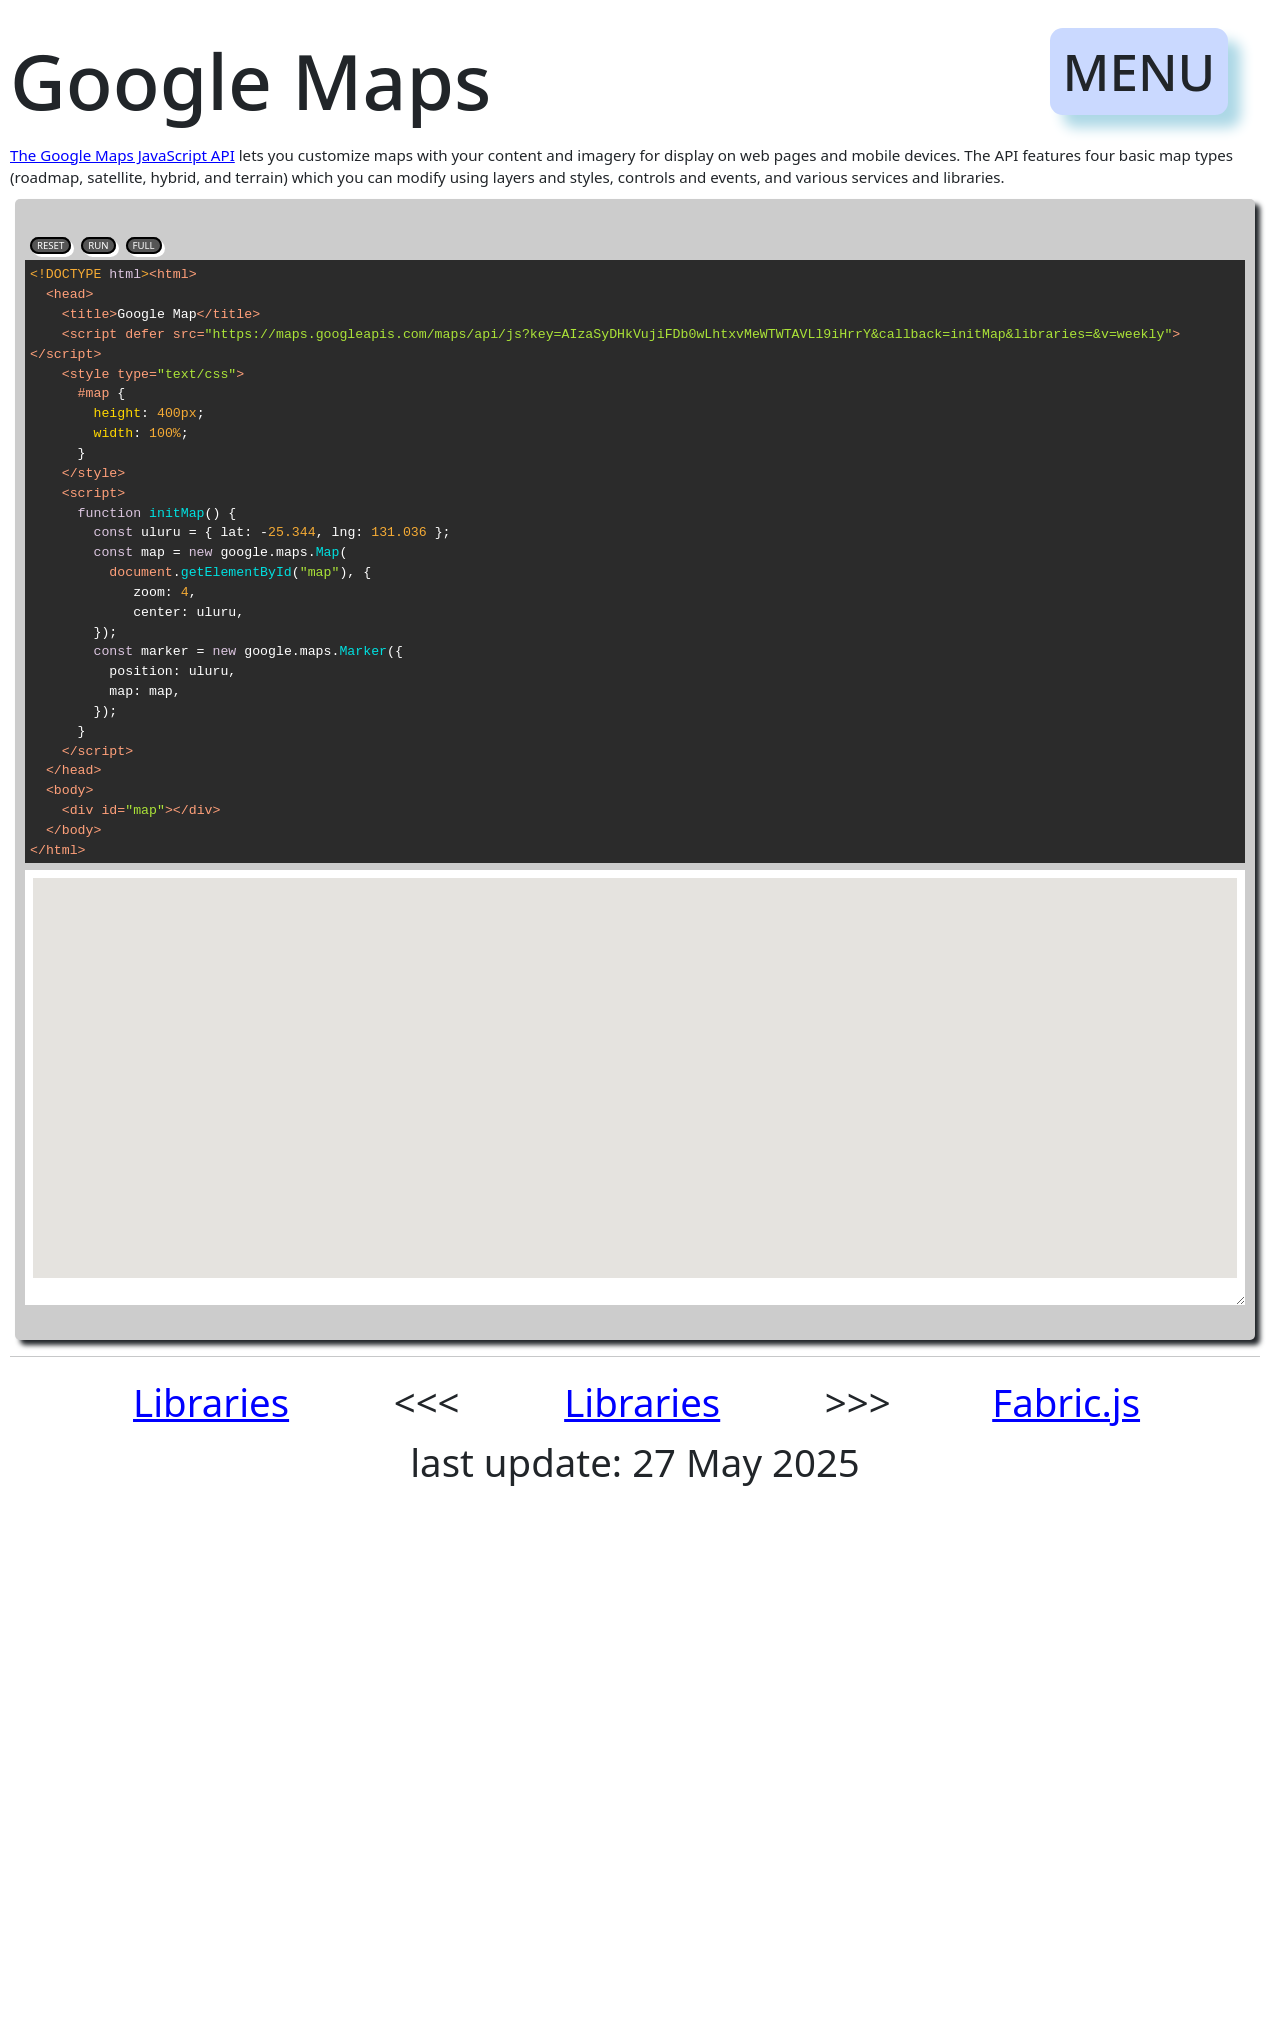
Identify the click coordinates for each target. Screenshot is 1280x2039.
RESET (50, 245)
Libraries (211, 1402)
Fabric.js (1066, 1402)
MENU (1138, 71)
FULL (144, 245)
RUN (98, 245)
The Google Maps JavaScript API (122, 155)
